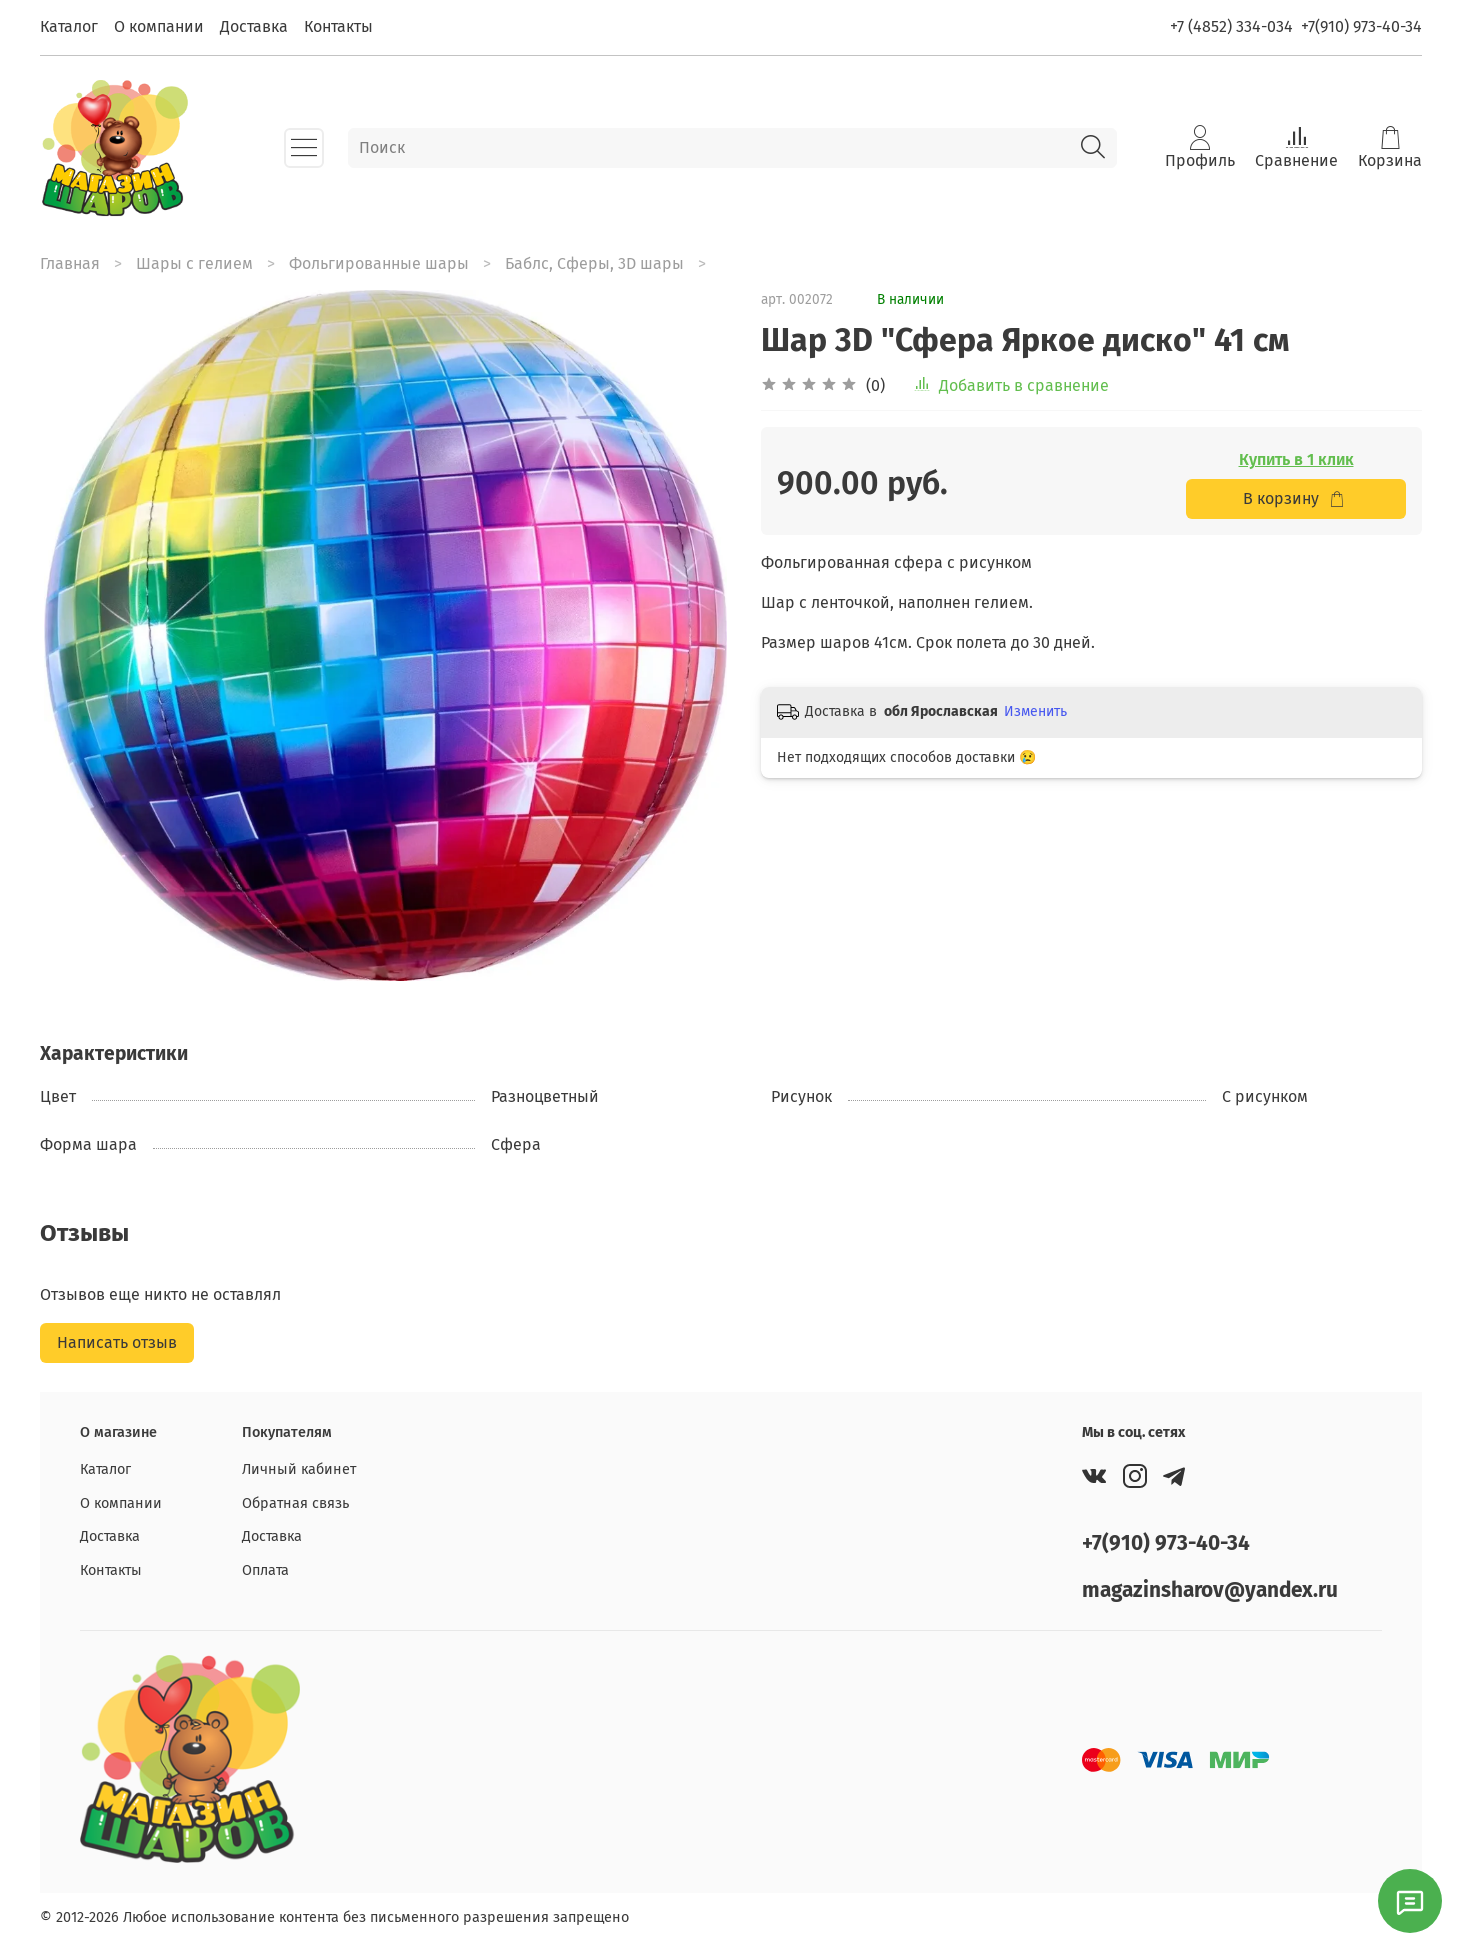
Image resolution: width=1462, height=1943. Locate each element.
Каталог (69, 26)
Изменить (1035, 711)
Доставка (254, 26)
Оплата (265, 1570)
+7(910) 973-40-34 (1361, 26)
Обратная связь (295, 1503)
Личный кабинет (299, 1469)
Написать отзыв (117, 1342)
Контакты (338, 26)
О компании (159, 26)
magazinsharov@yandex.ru (1210, 1590)
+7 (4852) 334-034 (1231, 26)
